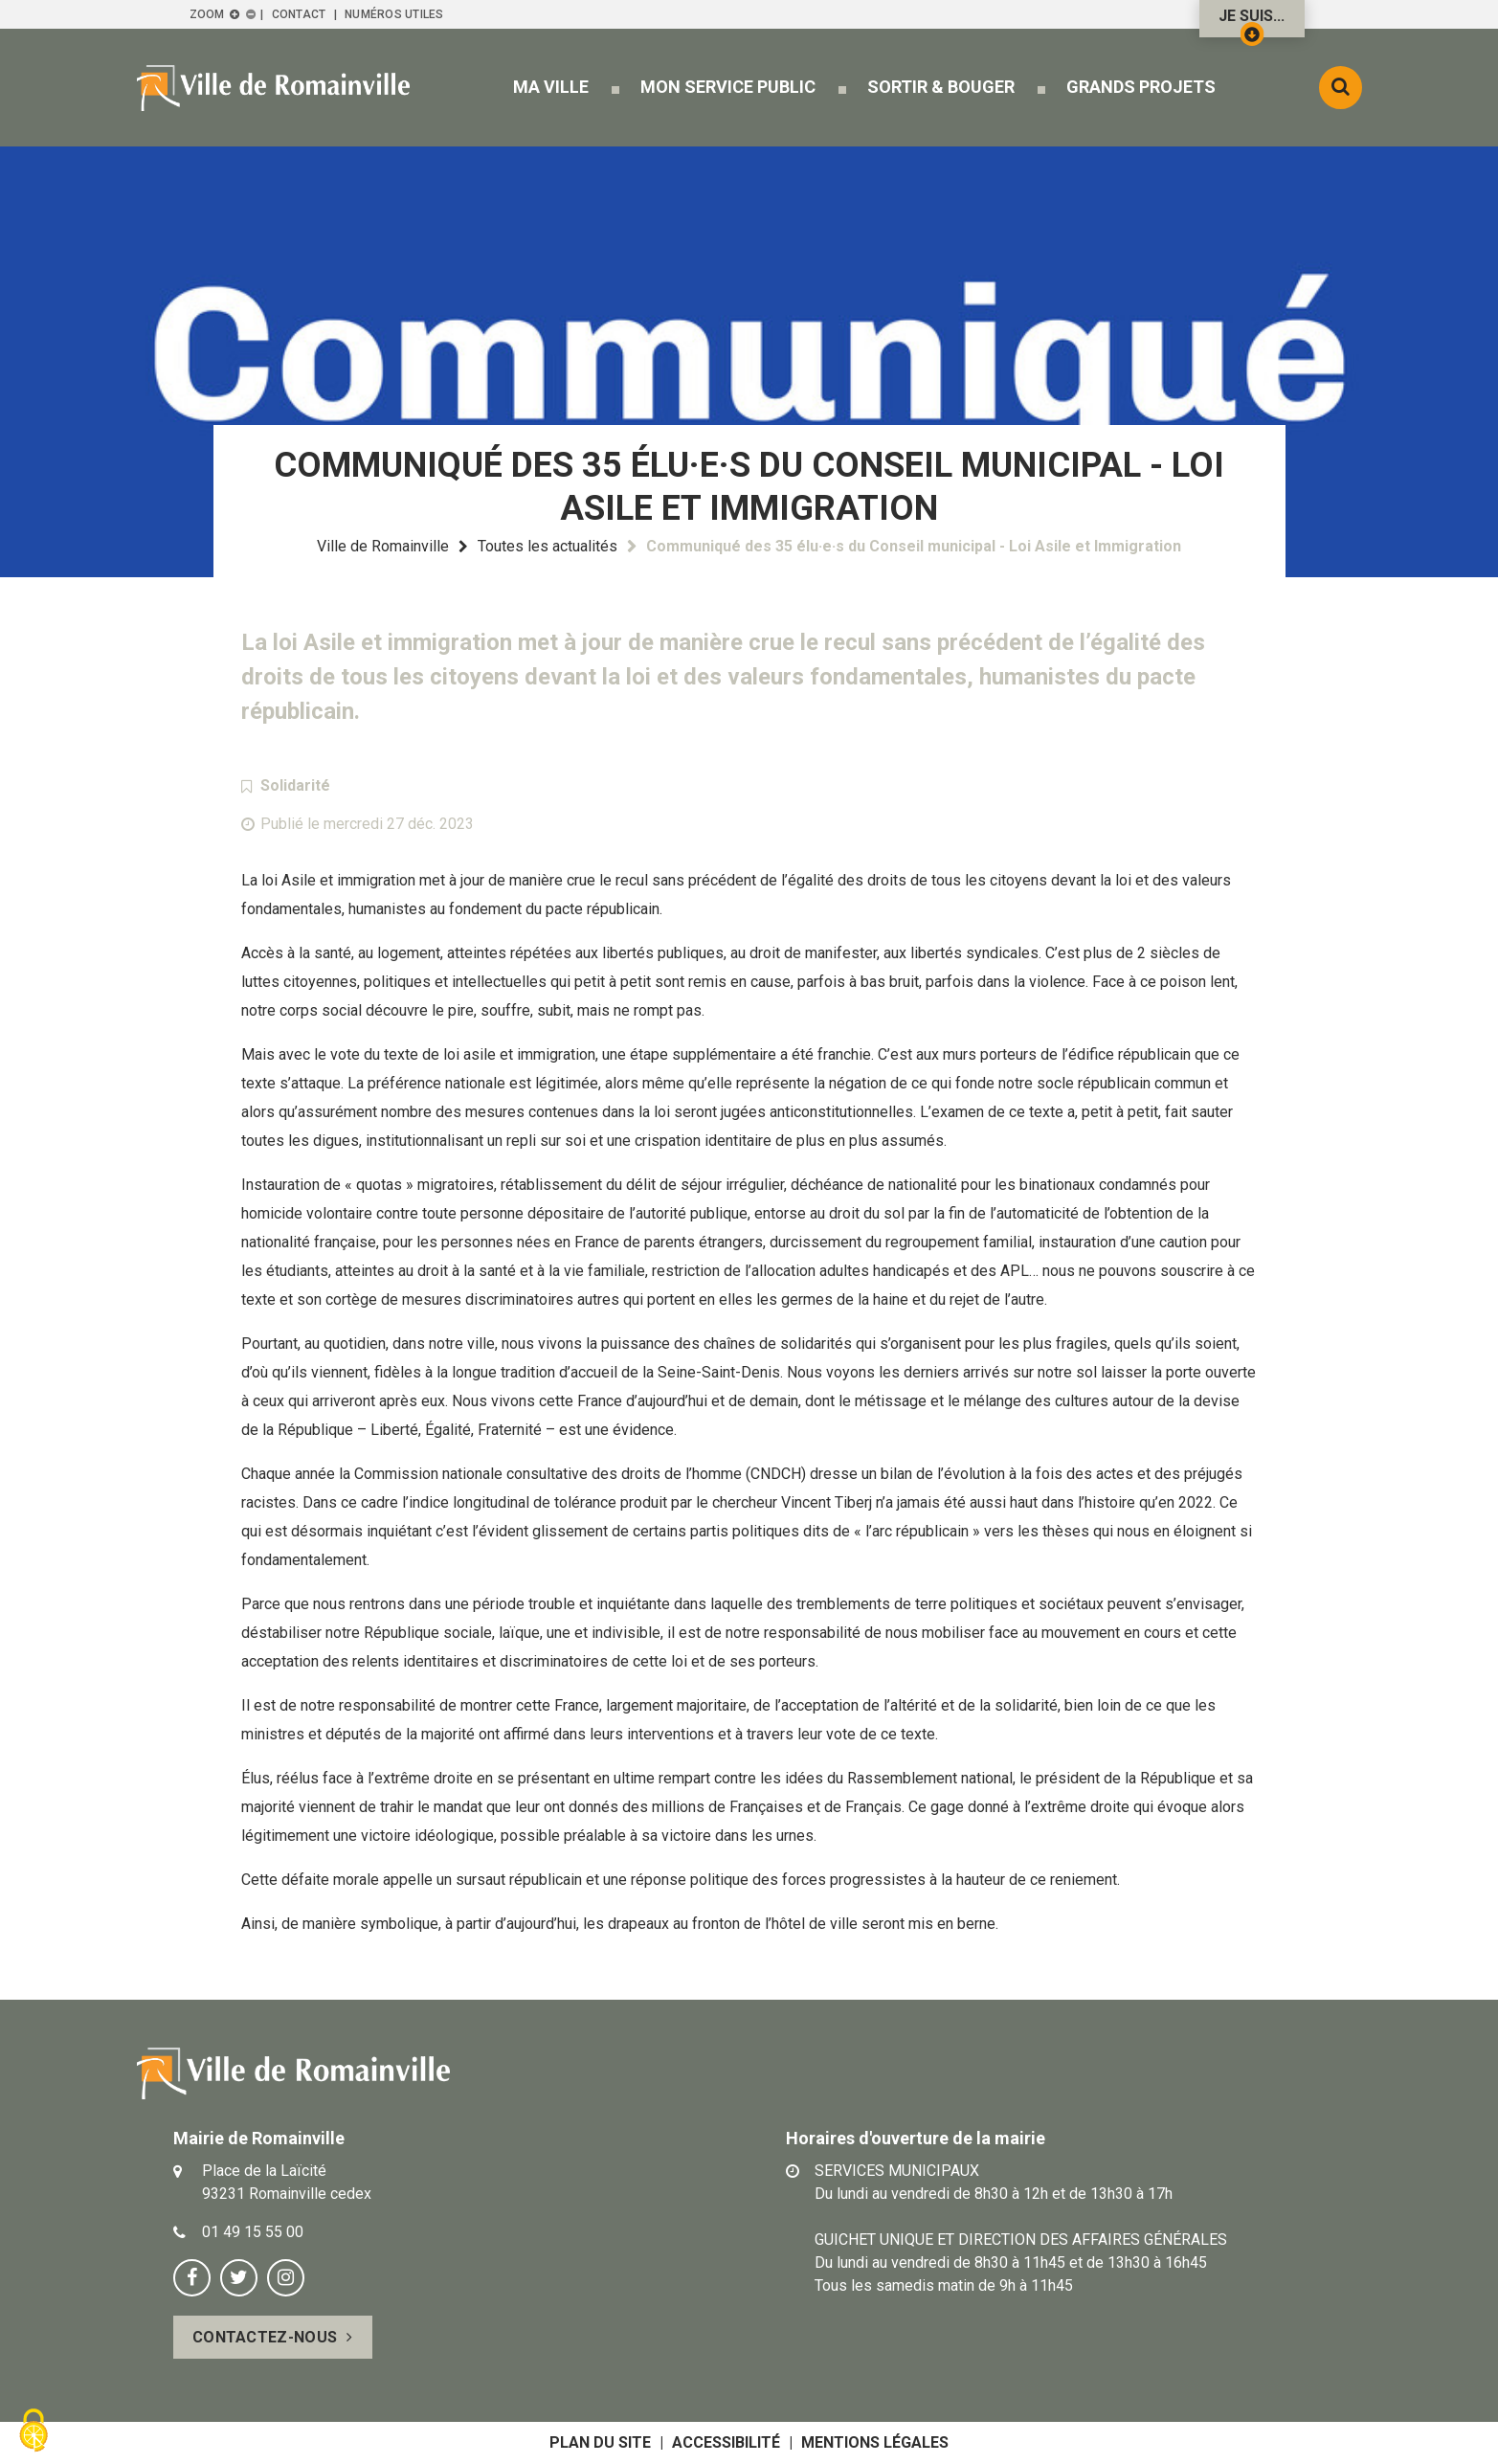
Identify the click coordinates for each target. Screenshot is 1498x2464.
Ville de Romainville (383, 546)
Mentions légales (875, 2442)
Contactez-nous (264, 2337)
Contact (299, 14)
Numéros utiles (394, 14)
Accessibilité (726, 2442)
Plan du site (600, 2442)
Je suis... (1252, 22)
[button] (550, 86)
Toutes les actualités (547, 546)
